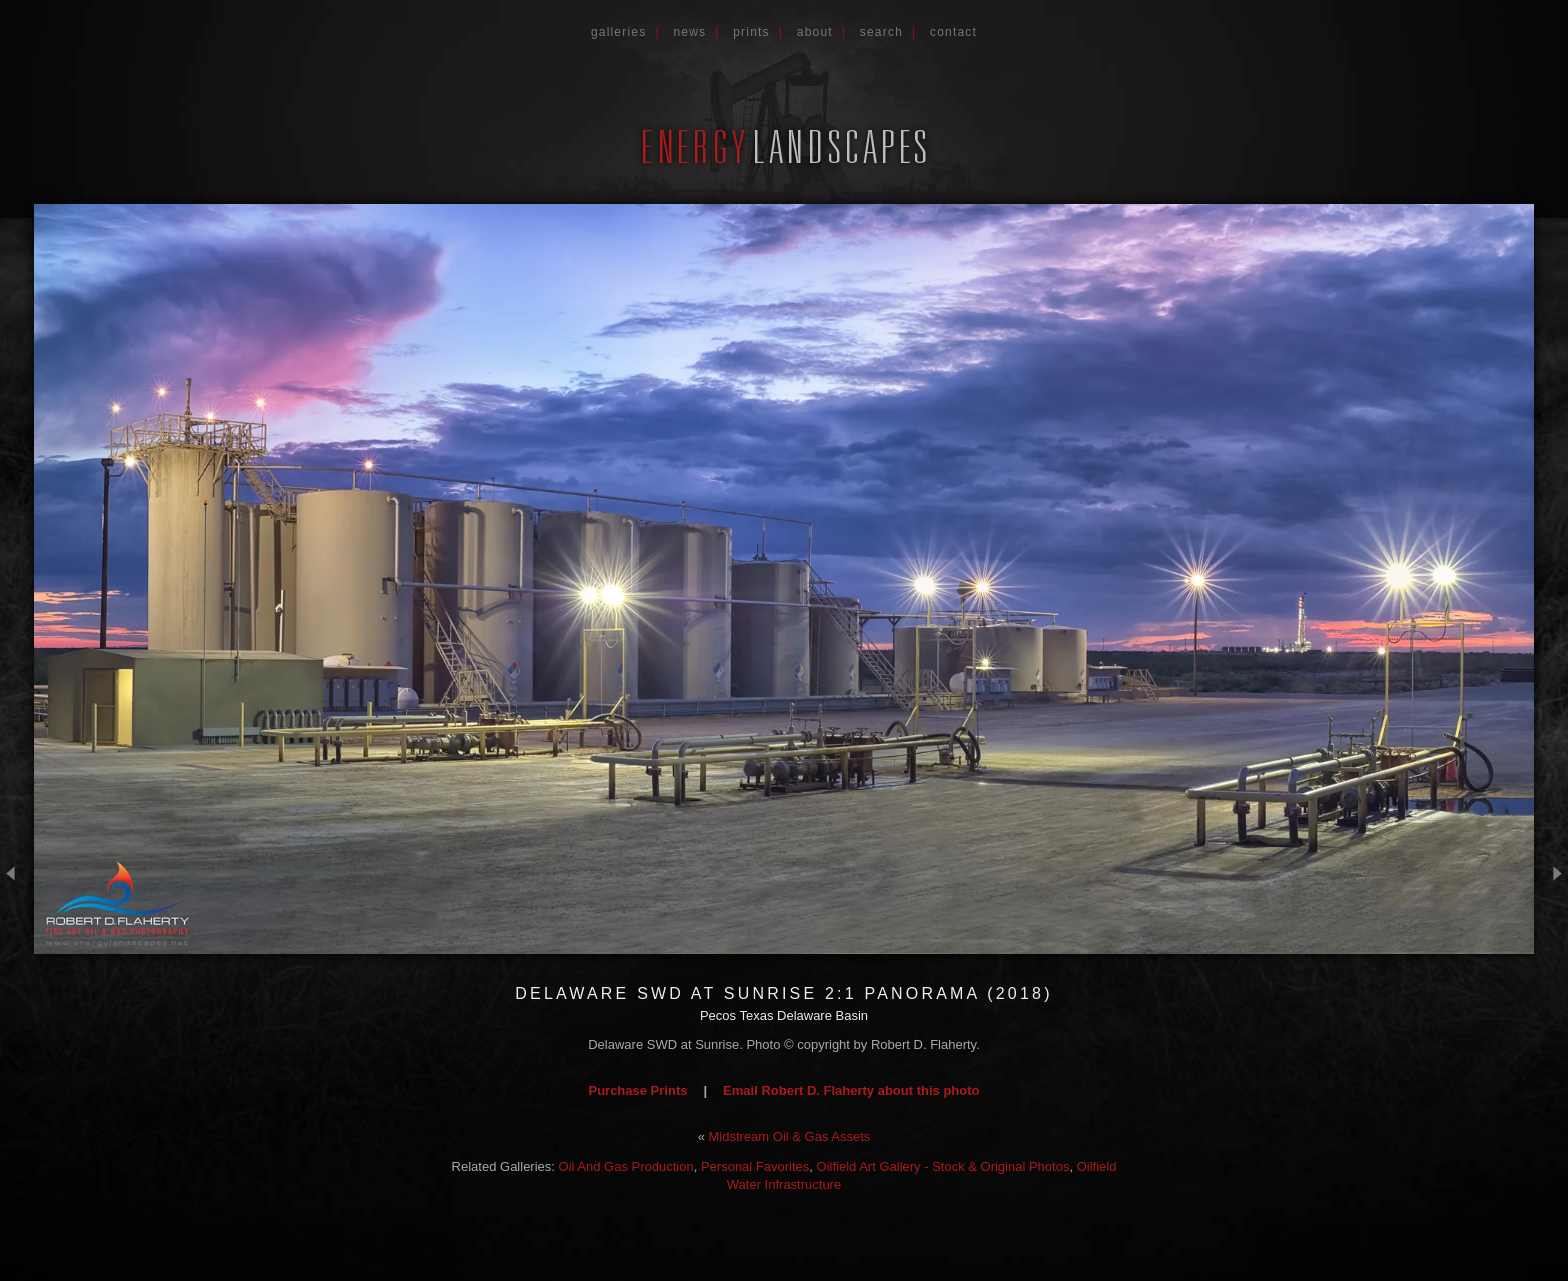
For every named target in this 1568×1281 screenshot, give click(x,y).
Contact (953, 32)
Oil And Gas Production (626, 1166)
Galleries (619, 32)
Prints (751, 32)
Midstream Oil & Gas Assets (790, 1136)
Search (881, 32)
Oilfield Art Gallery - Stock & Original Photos (943, 1166)
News (689, 32)
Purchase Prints (637, 1090)
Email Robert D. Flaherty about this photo (851, 1090)
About (815, 32)
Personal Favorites (755, 1166)
